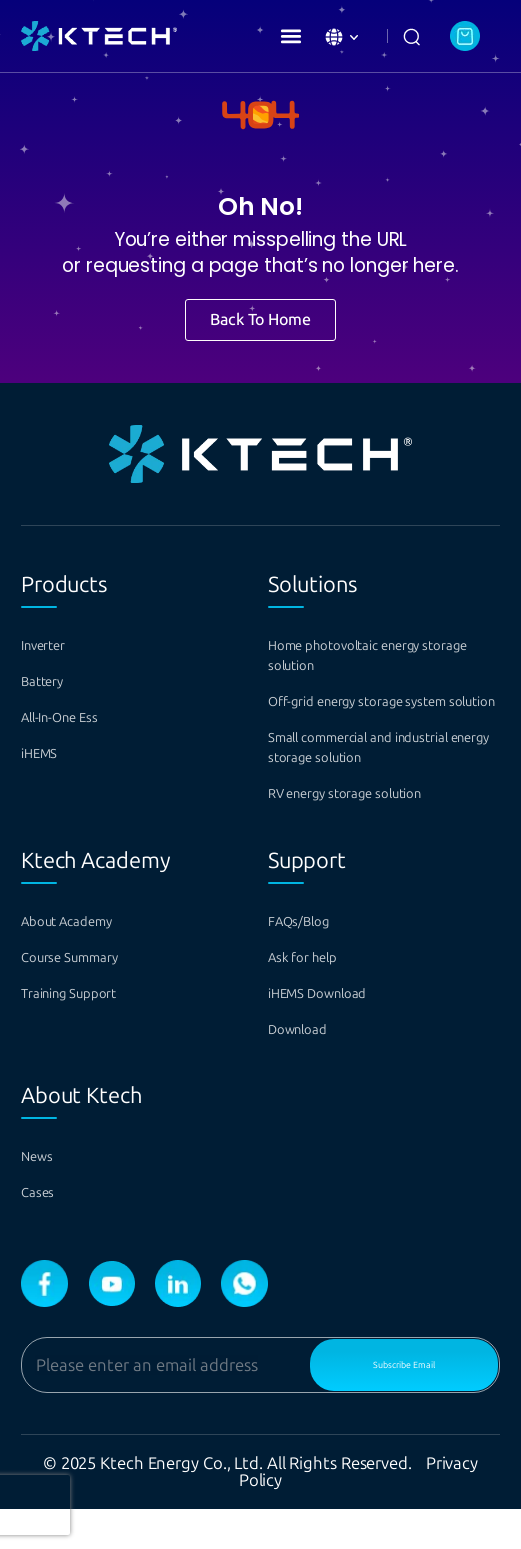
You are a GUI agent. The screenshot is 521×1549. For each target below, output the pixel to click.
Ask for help (317, 997)
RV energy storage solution (380, 833)
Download (311, 1069)
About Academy (87, 961)
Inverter (53, 645)
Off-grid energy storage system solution (366, 711)
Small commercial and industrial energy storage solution (372, 777)
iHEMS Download (340, 1033)
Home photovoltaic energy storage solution (378, 655)
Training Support (90, 1033)
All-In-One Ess (78, 717)
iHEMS (48, 753)
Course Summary (91, 997)
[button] (290, 36)
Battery (51, 681)
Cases (45, 1232)
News (44, 1196)
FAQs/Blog (312, 961)
